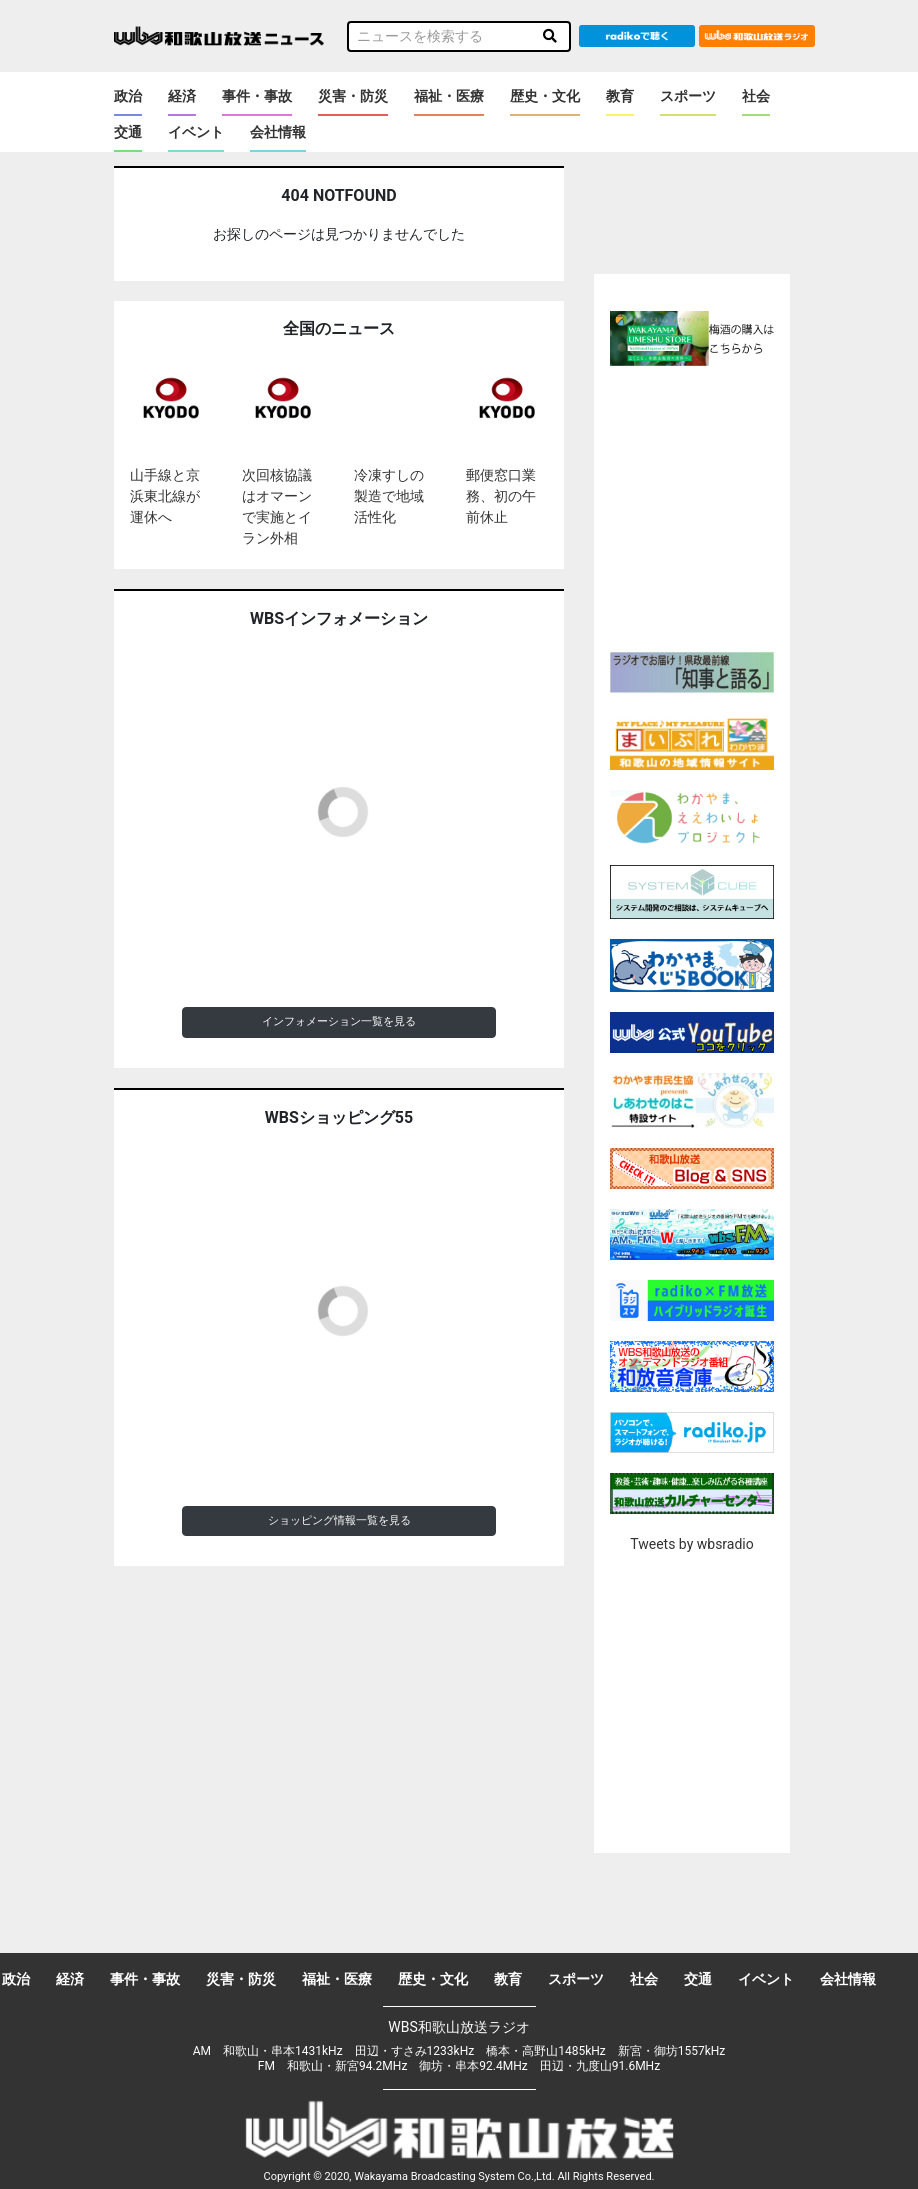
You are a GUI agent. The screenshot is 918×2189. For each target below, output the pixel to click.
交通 (128, 132)
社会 (756, 96)
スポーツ (688, 96)
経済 (182, 96)
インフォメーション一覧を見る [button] (339, 1021)
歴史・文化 (545, 96)
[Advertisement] (730, 506)
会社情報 (278, 132)
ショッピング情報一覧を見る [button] (339, 1520)
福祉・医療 (449, 96)
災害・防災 (353, 96)
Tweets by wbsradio (691, 1544)
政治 (128, 96)
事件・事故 (257, 96)
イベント (196, 132)
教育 (620, 96)
